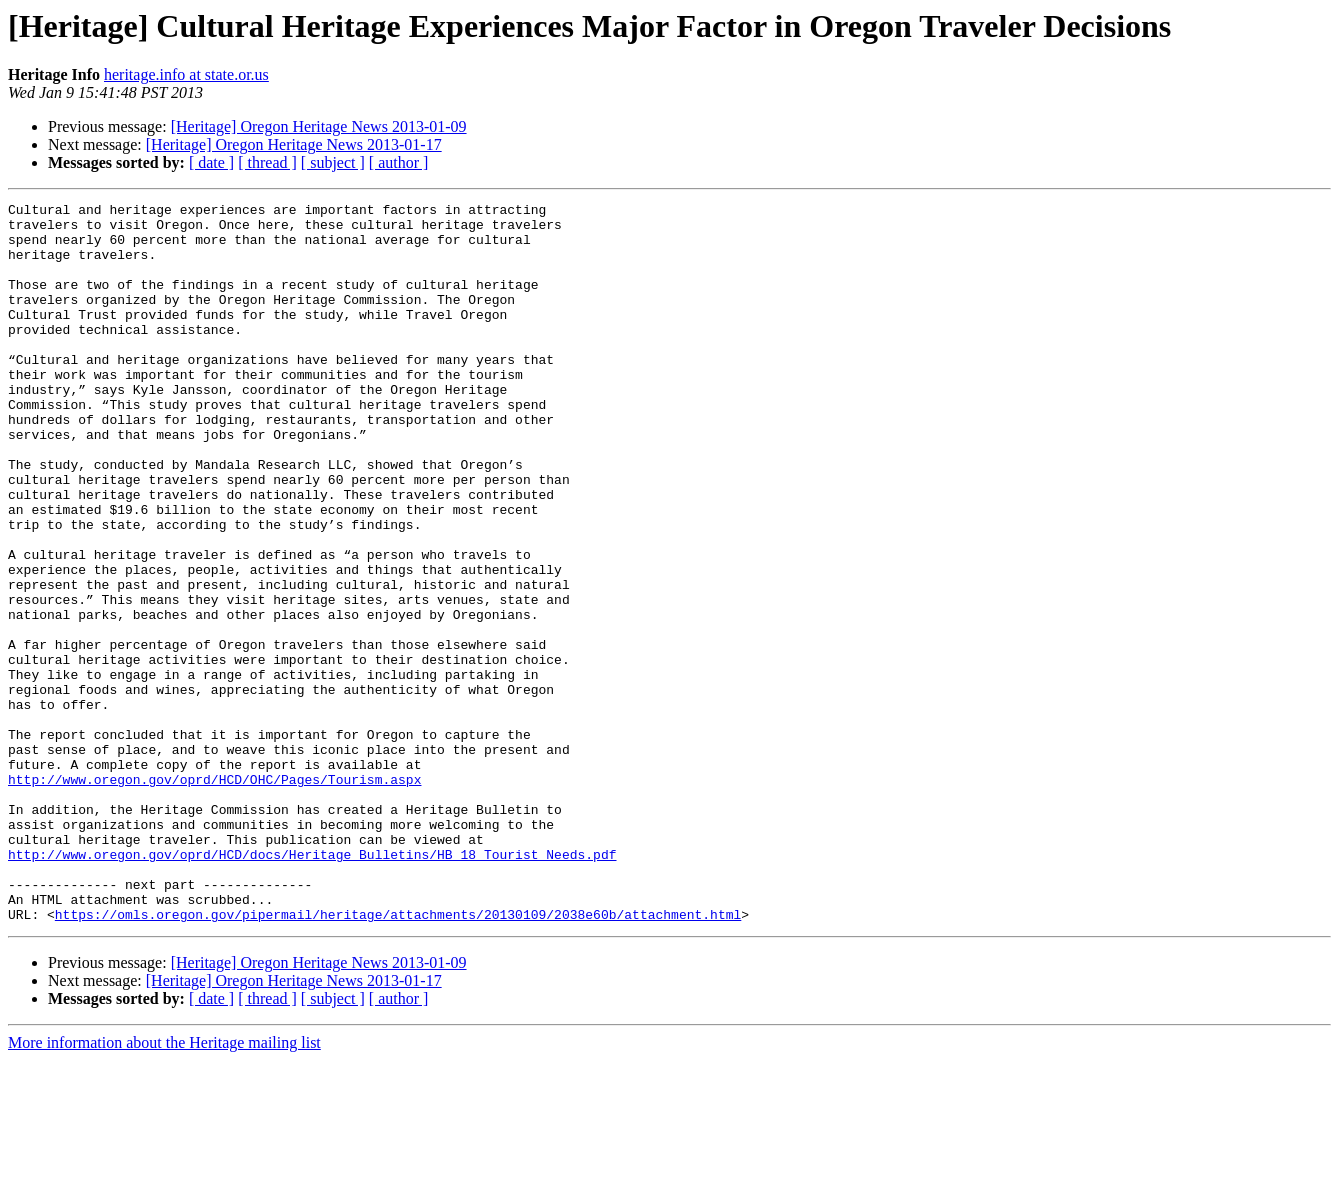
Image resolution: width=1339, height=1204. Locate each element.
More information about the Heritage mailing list (164, 1186)
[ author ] (399, 162)
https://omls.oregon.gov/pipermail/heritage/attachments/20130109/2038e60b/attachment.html (398, 1058)
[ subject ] (333, 162)
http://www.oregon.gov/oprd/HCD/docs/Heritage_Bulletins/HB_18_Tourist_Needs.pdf (312, 986)
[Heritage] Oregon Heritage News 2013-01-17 (294, 144)
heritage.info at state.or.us (186, 74)
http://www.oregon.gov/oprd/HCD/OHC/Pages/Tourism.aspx (214, 896)
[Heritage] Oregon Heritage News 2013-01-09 (319, 126)
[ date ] (211, 162)
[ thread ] (267, 162)
